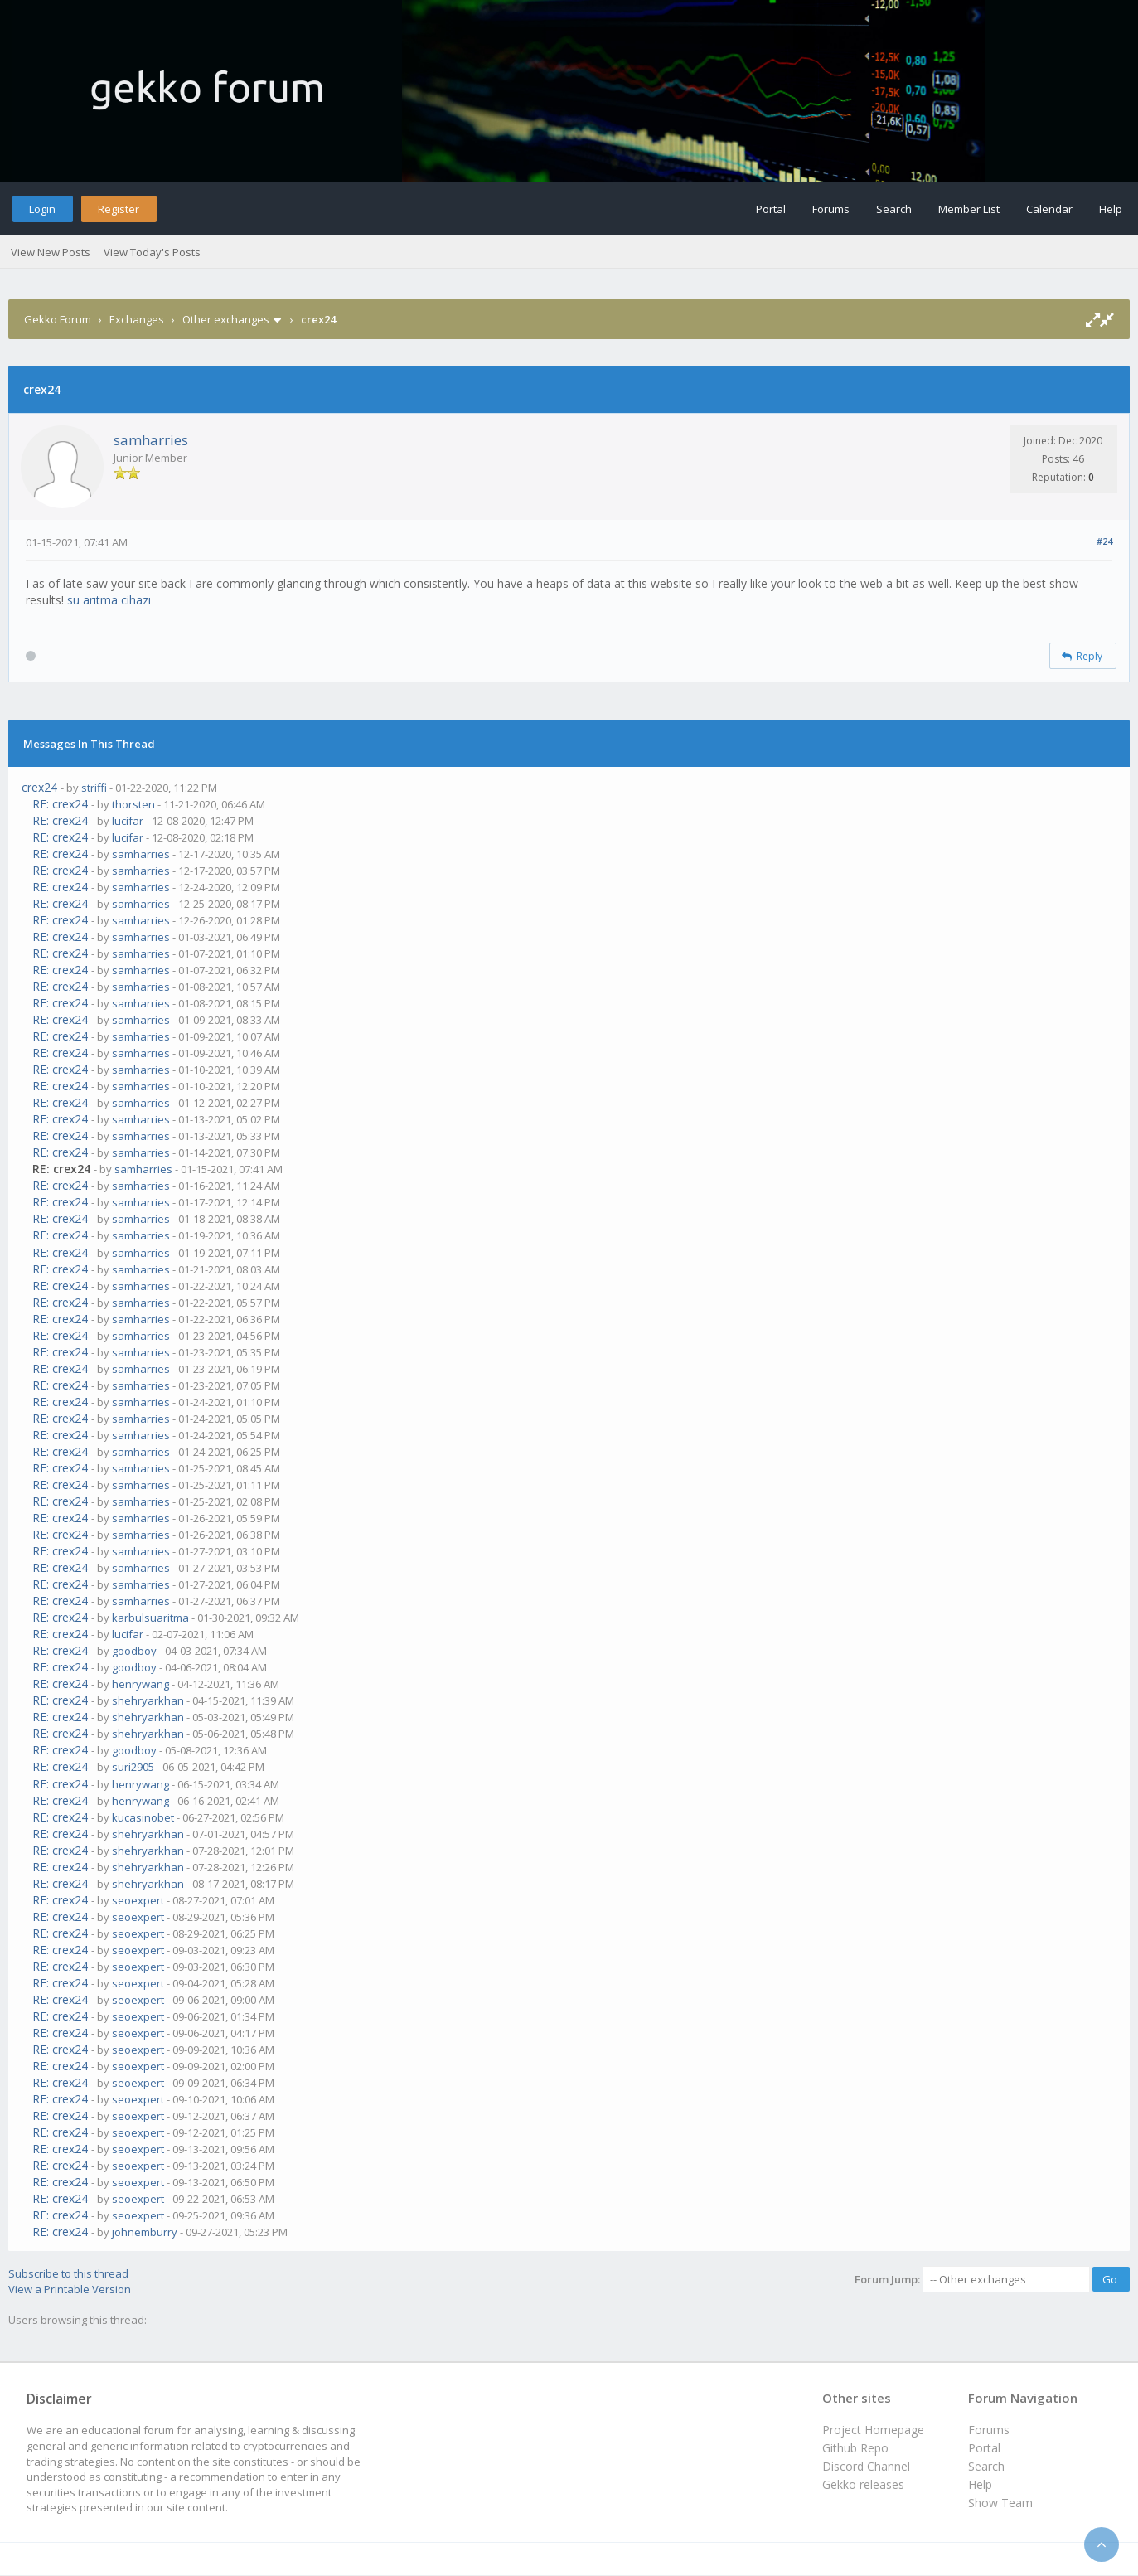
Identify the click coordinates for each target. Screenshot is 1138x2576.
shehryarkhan (148, 1700)
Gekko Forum (57, 319)
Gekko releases (863, 2484)
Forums (831, 208)
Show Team (1000, 2503)
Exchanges (136, 319)
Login (42, 208)
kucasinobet (143, 1817)
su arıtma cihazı (109, 600)
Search (894, 208)
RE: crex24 (60, 804)
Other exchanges (225, 319)
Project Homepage (873, 2430)
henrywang (140, 1683)
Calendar (1049, 208)
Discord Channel (866, 2466)
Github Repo (855, 2448)
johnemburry (144, 2231)
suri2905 (133, 1766)
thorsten (133, 804)
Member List (969, 208)
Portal (771, 208)
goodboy (134, 1650)
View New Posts (50, 252)
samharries (151, 439)
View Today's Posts (152, 252)
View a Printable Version (69, 2289)
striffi (94, 787)
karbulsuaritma (150, 1617)
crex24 (39, 787)
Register (118, 208)
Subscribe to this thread (68, 2273)
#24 (1104, 541)
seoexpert (138, 1900)
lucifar (127, 820)
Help (1110, 208)
